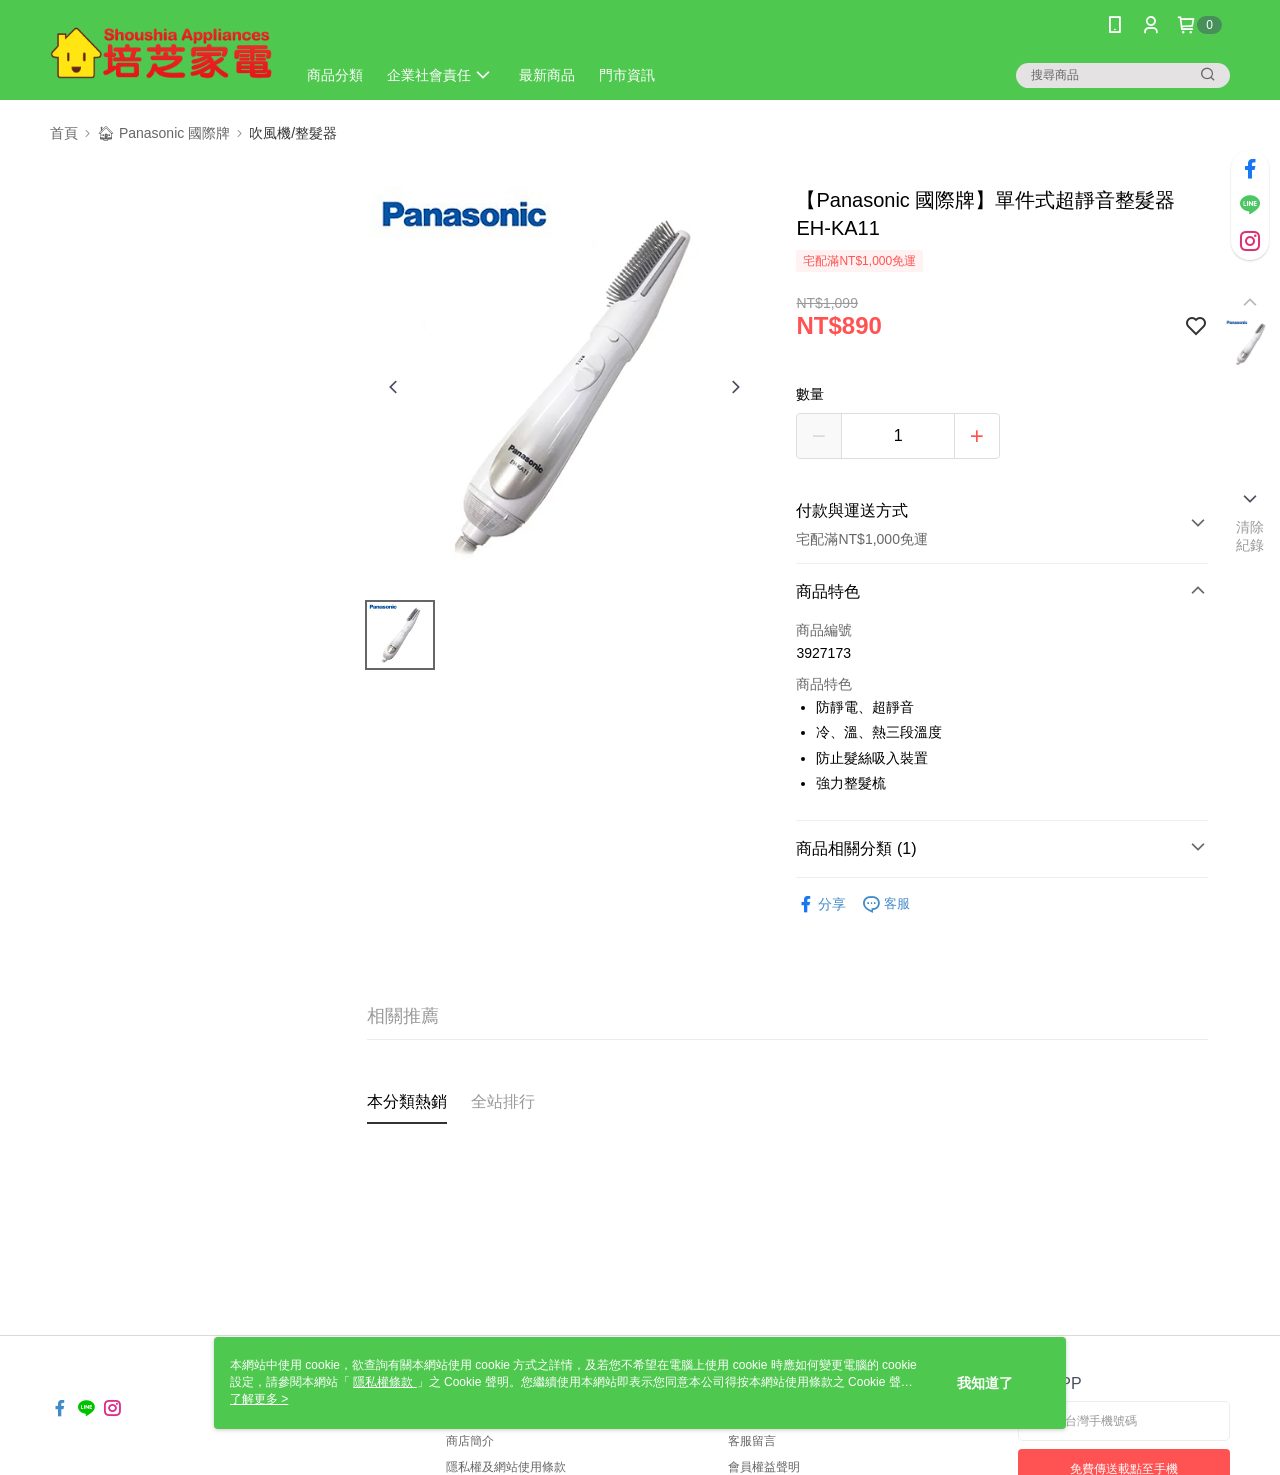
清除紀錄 (1250, 536)
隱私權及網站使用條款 (506, 1467)
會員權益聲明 (764, 1467)
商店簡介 (470, 1441)
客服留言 (752, 1441)
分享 (821, 904)
